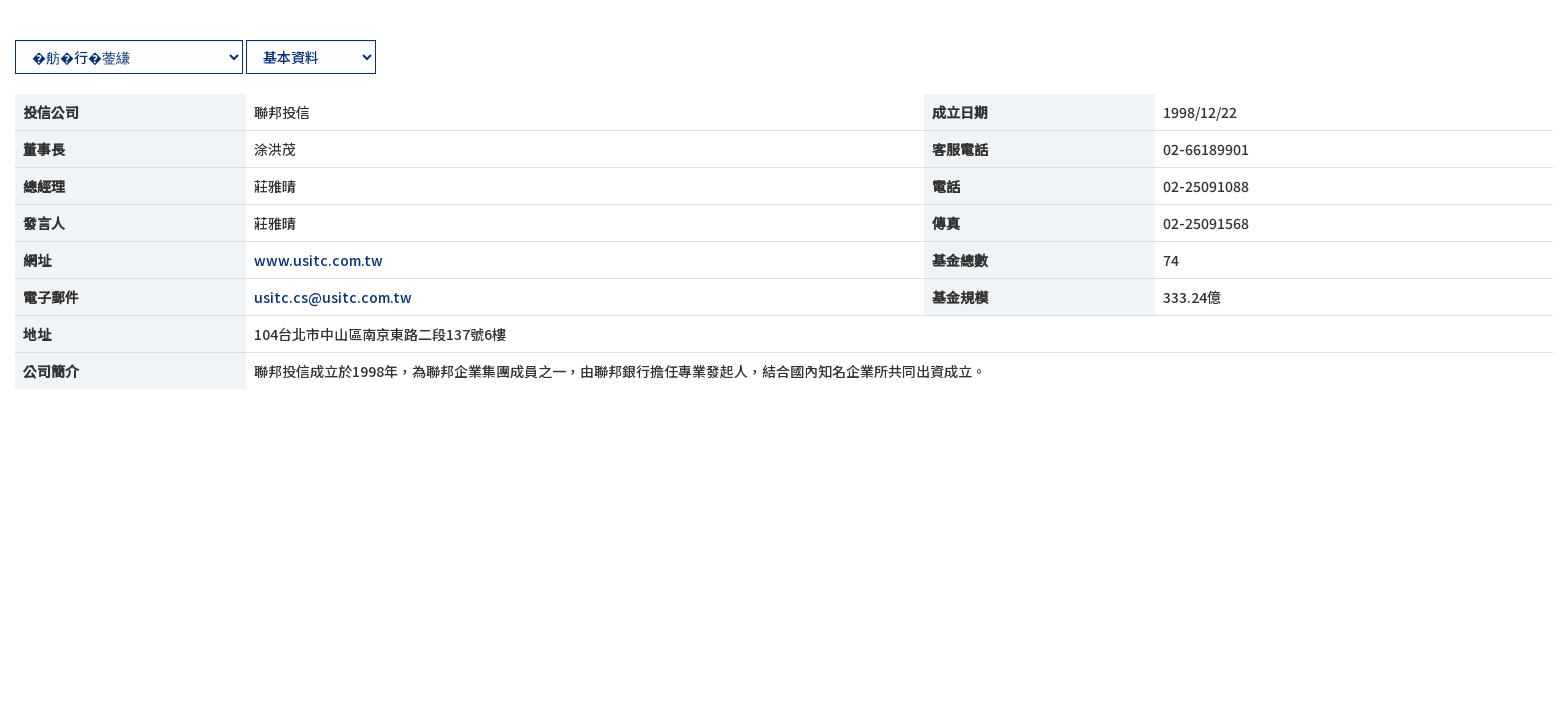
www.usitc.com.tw (318, 260)
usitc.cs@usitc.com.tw (333, 297)
